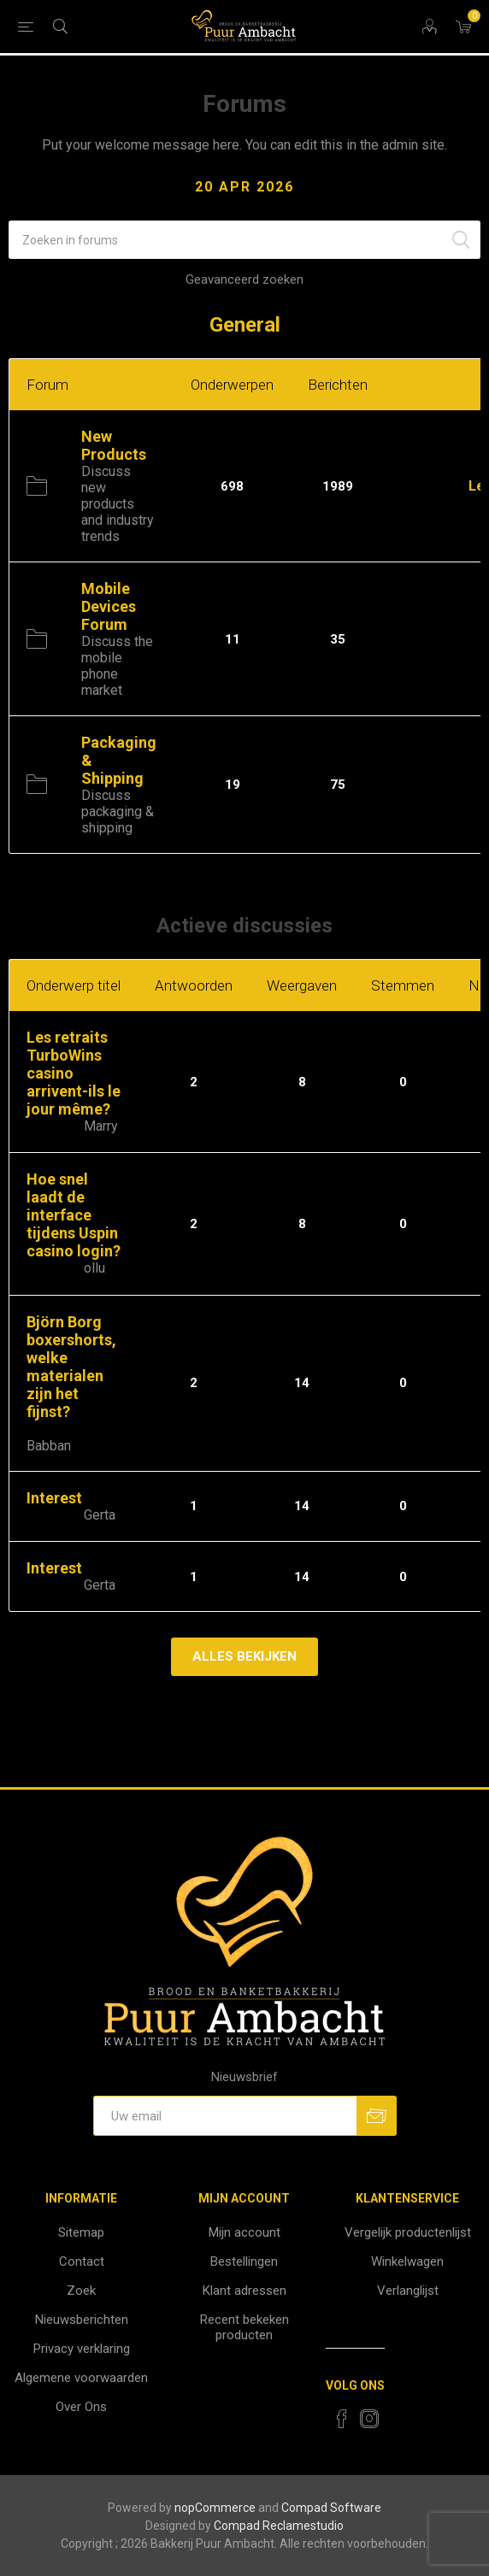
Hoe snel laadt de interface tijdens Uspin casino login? (74, 1215)
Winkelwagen (407, 2261)
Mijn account (244, 2232)
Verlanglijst (408, 2290)
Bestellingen (244, 2261)
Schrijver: (53, 1127)
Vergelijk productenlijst (408, 2232)
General (244, 325)
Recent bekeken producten (244, 2327)
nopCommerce (215, 2507)
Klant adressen (244, 2290)
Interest (54, 1498)
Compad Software (331, 2507)
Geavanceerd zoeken (244, 279)
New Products (113, 445)
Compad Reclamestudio (279, 2525)
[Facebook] (342, 2418)
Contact (81, 2261)
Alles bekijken (244, 1656)
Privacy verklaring (81, 2348)
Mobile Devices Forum (108, 606)
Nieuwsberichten (81, 2319)
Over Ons (81, 2406)
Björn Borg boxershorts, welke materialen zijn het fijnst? (71, 1366)
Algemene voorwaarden (81, 2377)
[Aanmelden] (224, 2116)
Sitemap (81, 2232)
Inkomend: (433, 486)
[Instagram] (369, 2418)
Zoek (81, 2290)
